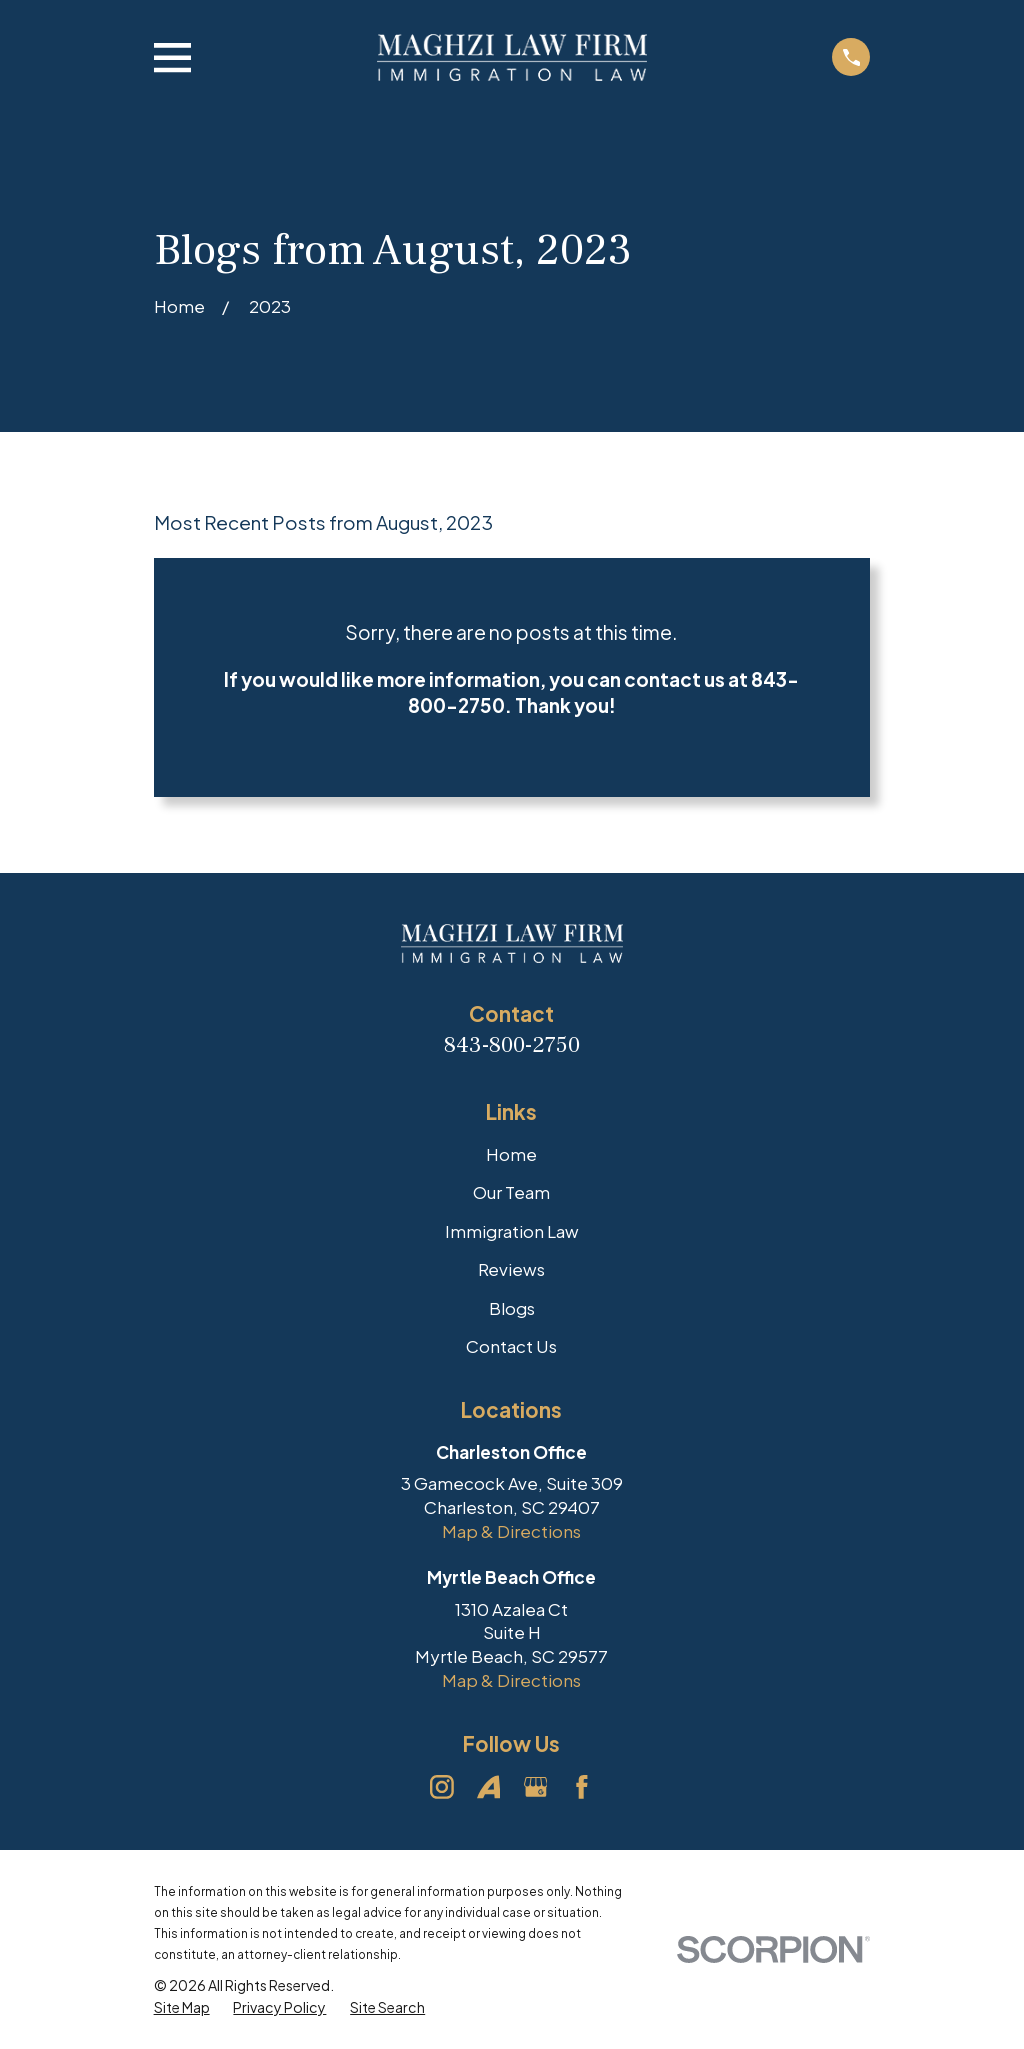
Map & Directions (511, 1531)
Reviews (511, 1269)
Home (511, 1154)
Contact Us (511, 1346)
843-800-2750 (512, 1045)
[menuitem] (182, 2008)
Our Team (511, 1192)
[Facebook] (582, 1787)
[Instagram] (442, 1787)
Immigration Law (512, 1231)
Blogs (512, 1308)
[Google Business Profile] (536, 1787)
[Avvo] (489, 1787)
